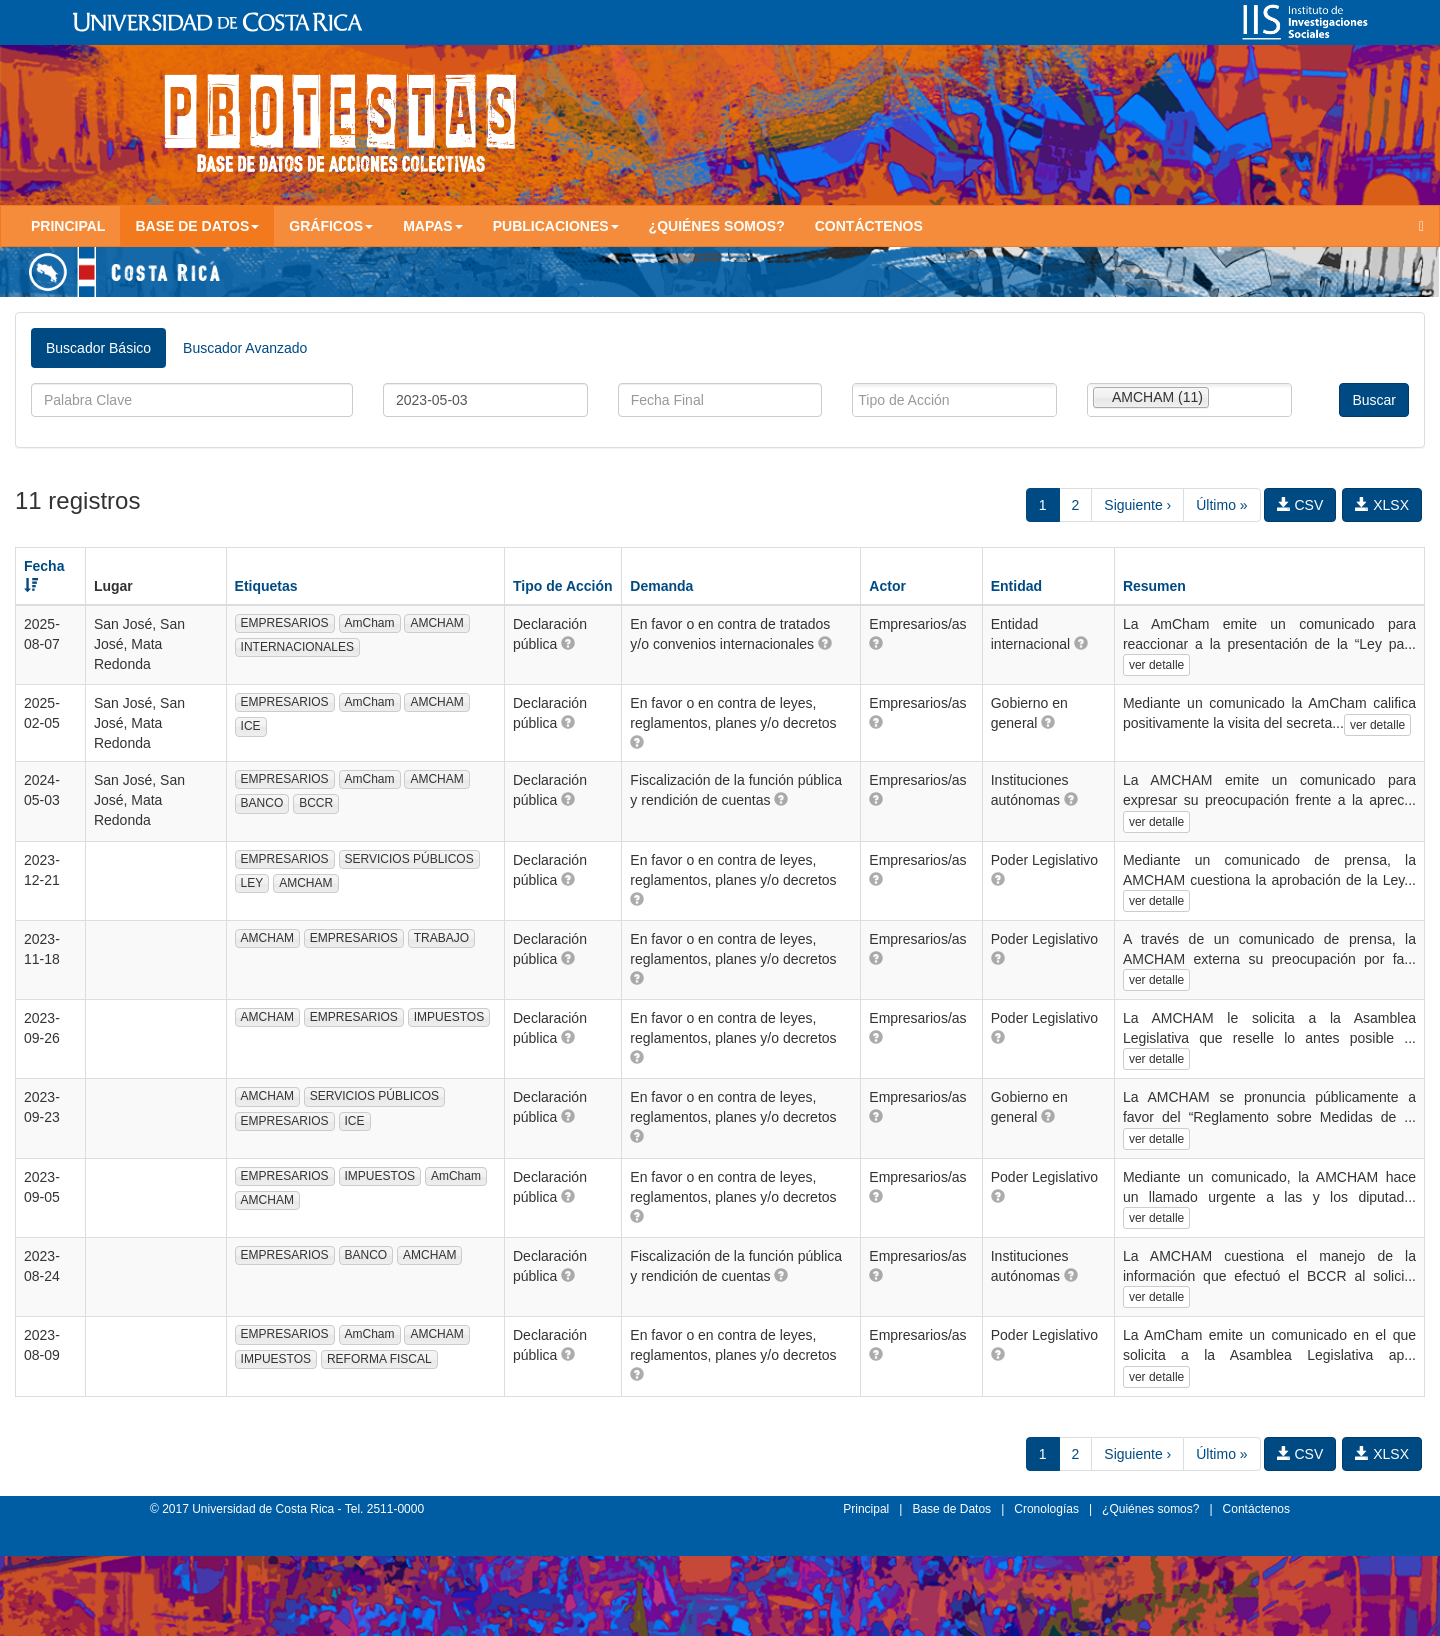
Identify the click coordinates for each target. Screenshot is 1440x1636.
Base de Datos (951, 1509)
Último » (1221, 505)
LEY (252, 883)
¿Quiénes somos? (717, 226)
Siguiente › (1137, 505)
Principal (68, 226)
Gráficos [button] (331, 226)
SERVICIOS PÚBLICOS (409, 859)
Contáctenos (869, 226)
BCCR (316, 803)
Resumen (1154, 586)
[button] (568, 643)
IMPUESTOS (449, 1017)
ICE (251, 726)
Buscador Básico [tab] (98, 348)
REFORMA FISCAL (379, 1359)
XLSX (1382, 505)
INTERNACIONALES (297, 647)
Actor (887, 586)
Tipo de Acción (563, 586)
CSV (1300, 505)
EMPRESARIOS (285, 623)
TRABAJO (441, 938)
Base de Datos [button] (197, 226)
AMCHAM (436, 623)
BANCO (262, 803)
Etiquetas (266, 586)
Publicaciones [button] (556, 226)
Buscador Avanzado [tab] (245, 348)
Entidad (1016, 586)
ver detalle (1156, 665)
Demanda (661, 586)
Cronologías (1046, 1509)
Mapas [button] (433, 226)
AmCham (370, 623)
